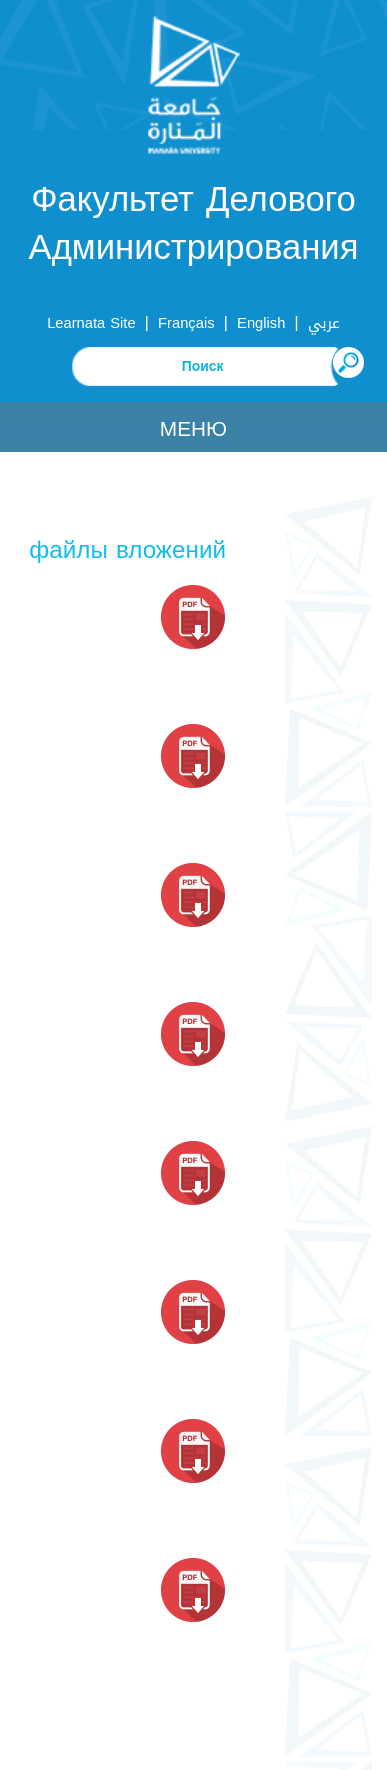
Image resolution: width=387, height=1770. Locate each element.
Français (186, 323)
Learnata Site (91, 323)
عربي (324, 323)
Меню (193, 429)
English (261, 323)
